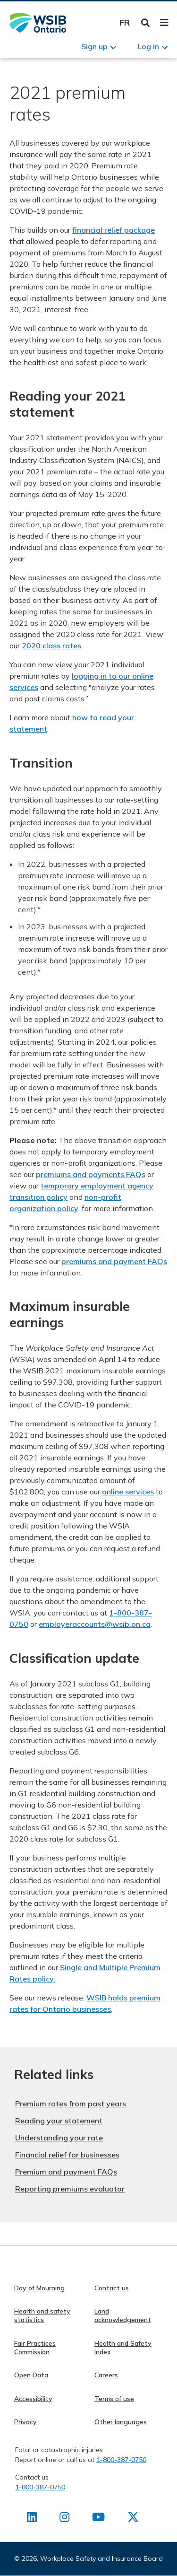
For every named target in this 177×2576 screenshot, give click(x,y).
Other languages (120, 2422)
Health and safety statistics (42, 2315)
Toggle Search (145, 23)
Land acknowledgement (122, 2315)
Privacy (25, 2422)
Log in (148, 46)
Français (124, 22)
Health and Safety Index (123, 2347)
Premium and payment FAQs (66, 2171)
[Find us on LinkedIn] (32, 2519)
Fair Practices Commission (35, 2347)
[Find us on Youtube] (98, 2519)
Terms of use (114, 2398)
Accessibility (33, 2398)
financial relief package (113, 230)
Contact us (111, 2288)
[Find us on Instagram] (64, 2519)
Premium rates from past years (70, 2103)
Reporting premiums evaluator (70, 2188)
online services (128, 1491)
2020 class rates (51, 645)
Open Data (31, 2375)
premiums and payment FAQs (114, 1261)
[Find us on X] (133, 2519)
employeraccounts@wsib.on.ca (95, 1624)
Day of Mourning (39, 2288)
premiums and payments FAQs (90, 1174)
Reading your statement (58, 2120)
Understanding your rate (59, 2137)
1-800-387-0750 (121, 2459)
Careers (106, 2375)
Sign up (94, 46)
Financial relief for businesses (67, 2154)
